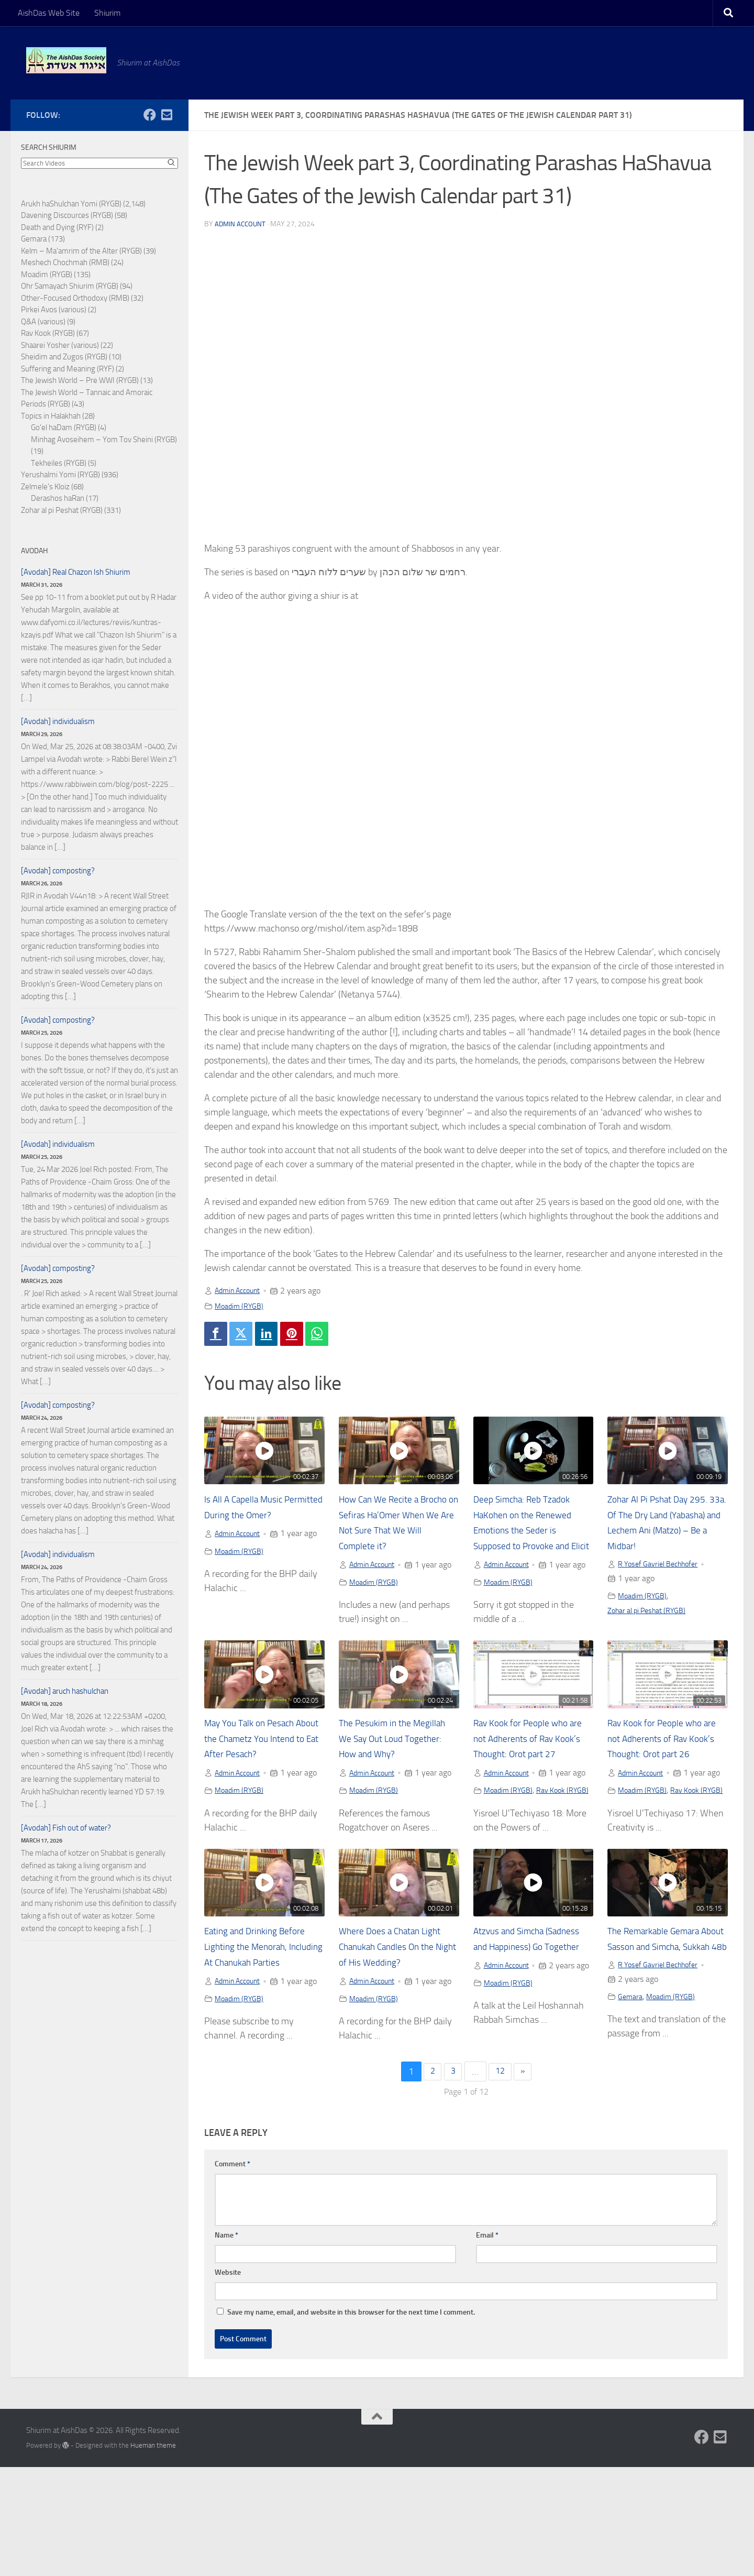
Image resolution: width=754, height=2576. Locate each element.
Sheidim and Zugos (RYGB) (64, 356)
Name (226, 2344)
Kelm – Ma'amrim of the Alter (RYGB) (81, 251)
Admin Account (241, 224)
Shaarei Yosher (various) (60, 345)
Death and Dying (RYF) (57, 227)
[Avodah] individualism (58, 721)
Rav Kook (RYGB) (503, 1869)
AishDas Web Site (49, 13)
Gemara (631, 2092)
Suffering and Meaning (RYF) (67, 369)
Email (487, 2344)
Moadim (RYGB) (242, 1306)
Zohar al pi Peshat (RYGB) (652, 1614)
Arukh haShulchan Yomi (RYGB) (71, 204)
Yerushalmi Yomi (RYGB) (60, 474)
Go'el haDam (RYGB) (63, 427)
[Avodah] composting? (58, 870)
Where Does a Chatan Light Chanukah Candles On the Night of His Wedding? (398, 2025)
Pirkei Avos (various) (53, 309)
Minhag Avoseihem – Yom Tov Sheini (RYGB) (104, 439)
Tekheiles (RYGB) (58, 463)
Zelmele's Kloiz (45, 486)
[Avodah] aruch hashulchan (64, 1691)
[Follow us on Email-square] (166, 114)
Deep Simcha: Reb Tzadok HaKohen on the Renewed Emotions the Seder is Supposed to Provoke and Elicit (530, 1533)
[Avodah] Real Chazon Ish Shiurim (75, 572)
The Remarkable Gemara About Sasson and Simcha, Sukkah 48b (665, 2025)
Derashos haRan (57, 498)
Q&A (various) (43, 321)
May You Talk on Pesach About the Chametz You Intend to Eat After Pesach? (264, 1771)
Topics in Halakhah (51, 416)
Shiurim (107, 13)
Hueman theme (153, 2554)
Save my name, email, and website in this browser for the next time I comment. (351, 2421)
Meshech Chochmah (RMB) (65, 262)
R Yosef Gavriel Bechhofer (663, 1567)
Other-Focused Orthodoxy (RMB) (75, 298)
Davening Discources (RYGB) (67, 215)
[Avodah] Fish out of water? (66, 1828)
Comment (232, 2272)
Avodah (34, 550)
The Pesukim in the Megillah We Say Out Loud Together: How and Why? (395, 1771)
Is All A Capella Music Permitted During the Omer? (250, 1517)
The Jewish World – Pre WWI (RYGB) (80, 380)
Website (228, 2381)
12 (501, 2180)
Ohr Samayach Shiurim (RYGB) (69, 286)
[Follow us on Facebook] (149, 114)
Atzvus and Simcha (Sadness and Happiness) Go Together (527, 2025)
